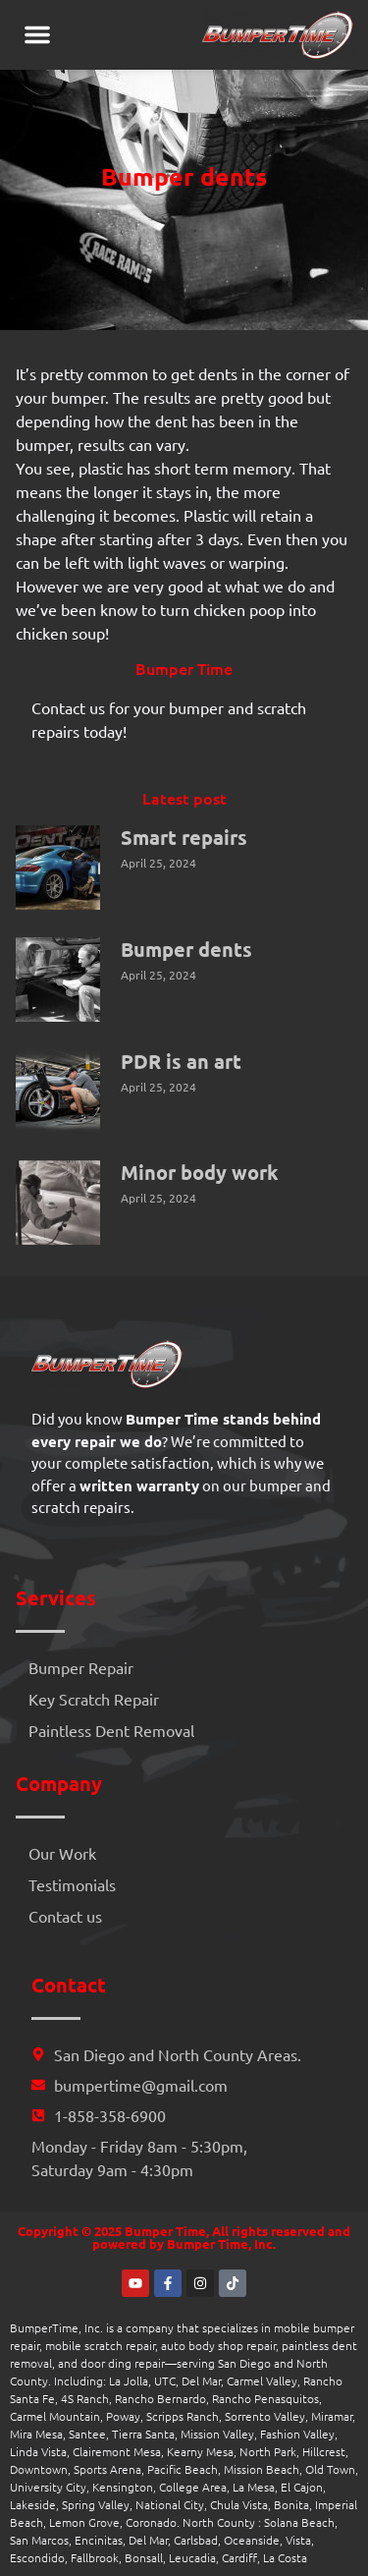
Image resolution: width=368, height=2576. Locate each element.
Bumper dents (186, 949)
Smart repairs (184, 837)
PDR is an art (181, 1061)
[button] (37, 34)
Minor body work (200, 1172)
